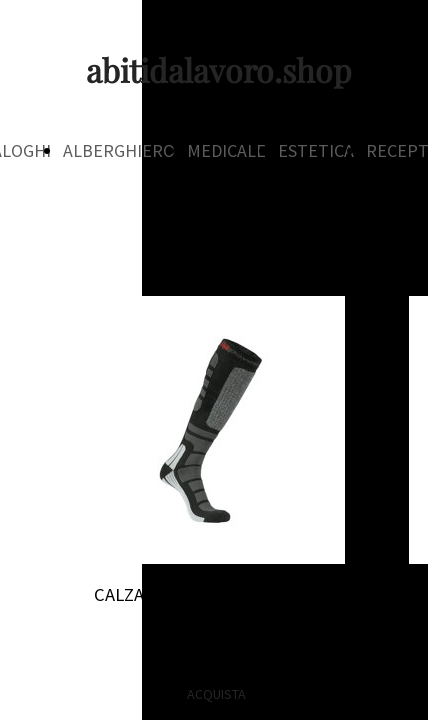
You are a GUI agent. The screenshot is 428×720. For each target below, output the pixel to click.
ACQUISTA (216, 694)
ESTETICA (316, 150)
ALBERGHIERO (119, 150)
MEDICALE (226, 150)
